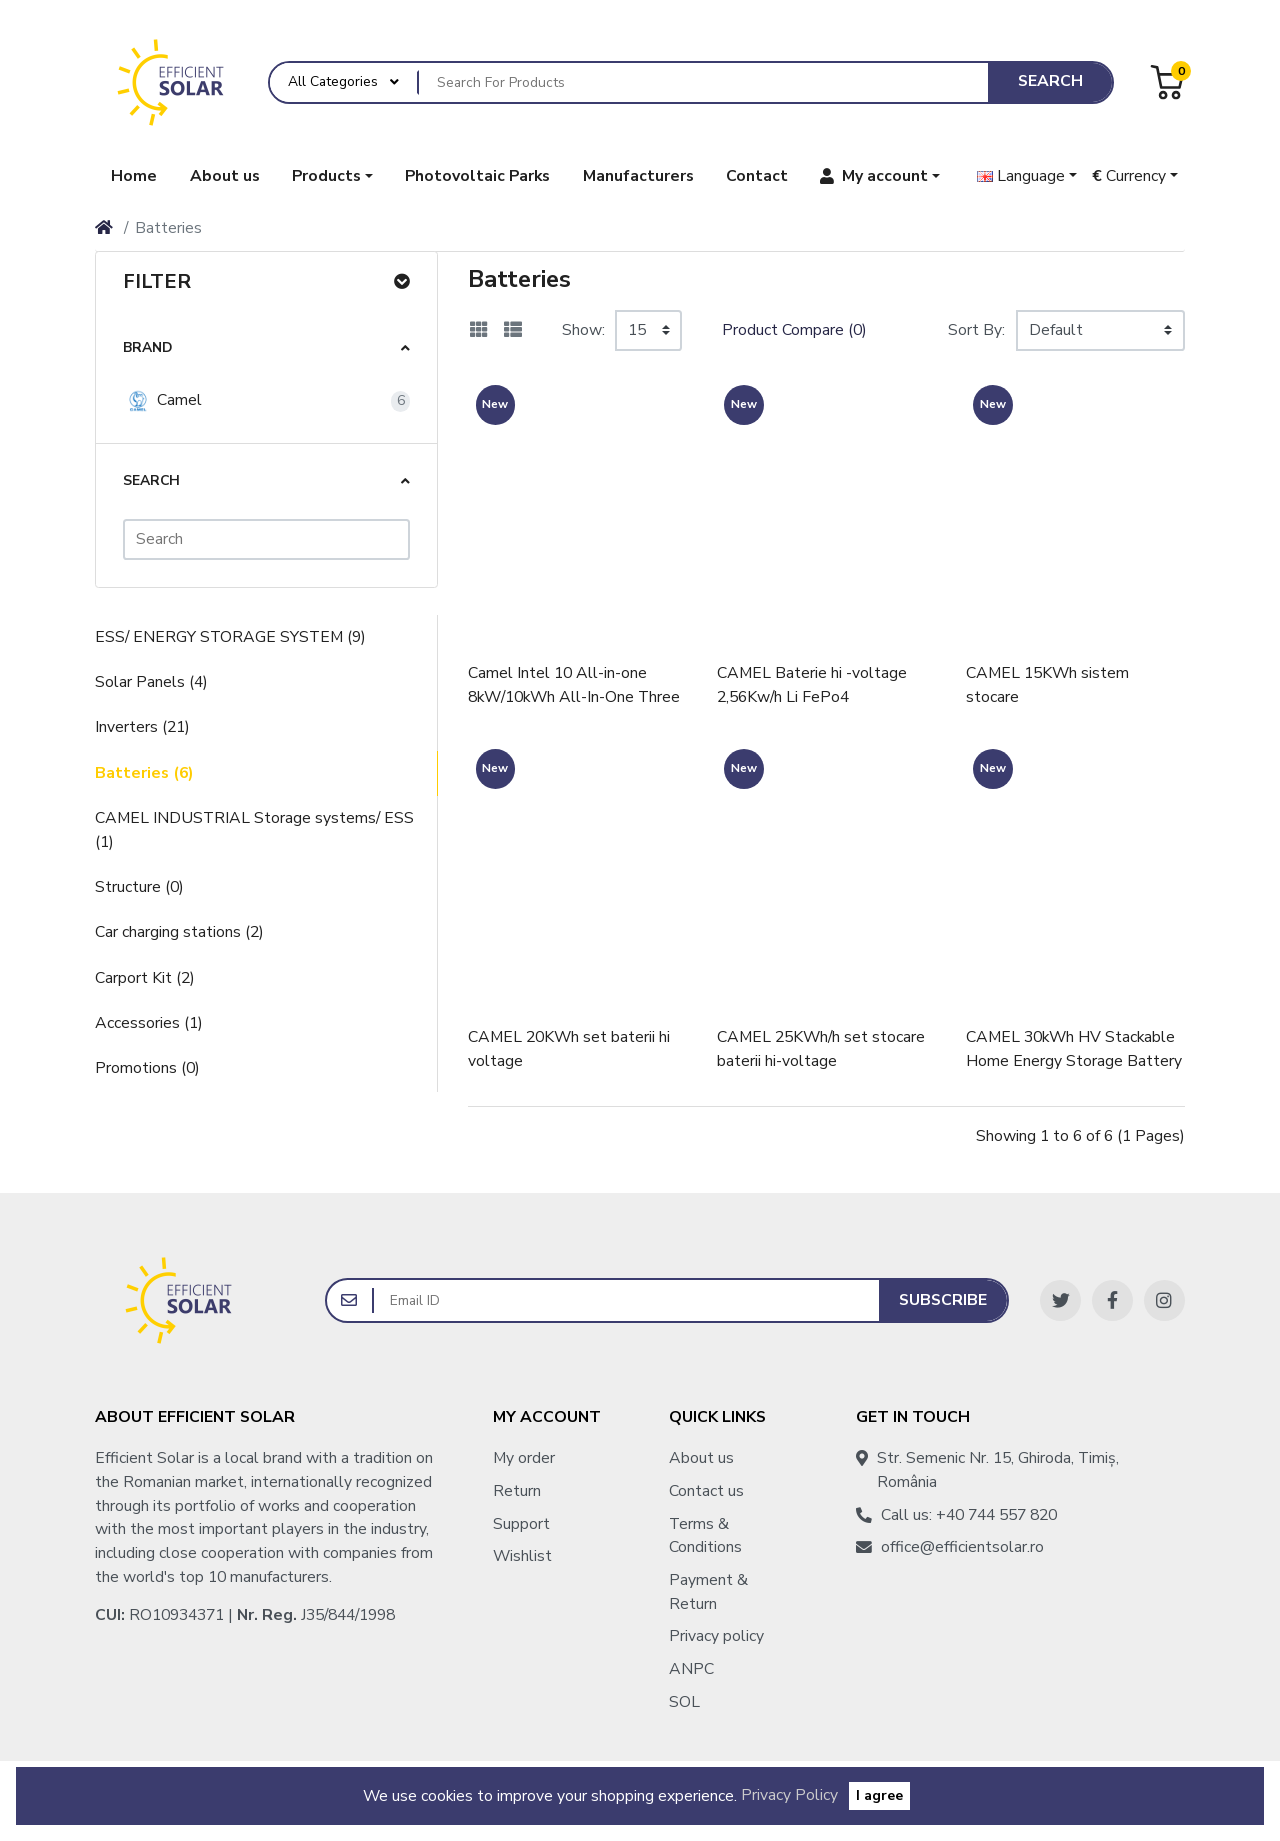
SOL (684, 1702)
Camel (162, 401)
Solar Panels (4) (151, 682)
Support (521, 1524)
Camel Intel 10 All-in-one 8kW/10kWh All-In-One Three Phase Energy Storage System (576, 685)
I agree (879, 1795)
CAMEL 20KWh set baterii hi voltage (569, 1049)
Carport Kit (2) (145, 978)
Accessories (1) (149, 1023)
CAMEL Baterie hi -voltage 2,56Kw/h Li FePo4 (812, 685)
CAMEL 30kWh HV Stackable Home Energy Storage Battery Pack (1074, 1049)
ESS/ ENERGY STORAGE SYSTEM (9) (230, 637)
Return (517, 1491)
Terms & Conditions (705, 1536)
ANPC (691, 1669)
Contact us (706, 1491)
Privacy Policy (789, 1795)
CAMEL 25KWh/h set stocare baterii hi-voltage (821, 1049)
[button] (332, 176)
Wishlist (522, 1556)
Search (1050, 81)
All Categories (333, 81)
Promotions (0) (147, 1068)
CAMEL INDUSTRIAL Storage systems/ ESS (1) (254, 830)
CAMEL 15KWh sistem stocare (1047, 685)
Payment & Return (708, 1592)
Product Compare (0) (794, 330)
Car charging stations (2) (179, 932)
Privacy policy (716, 1636)
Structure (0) (139, 887)
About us (701, 1458)
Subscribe (943, 1300)
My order (524, 1458)
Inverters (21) (142, 727)
